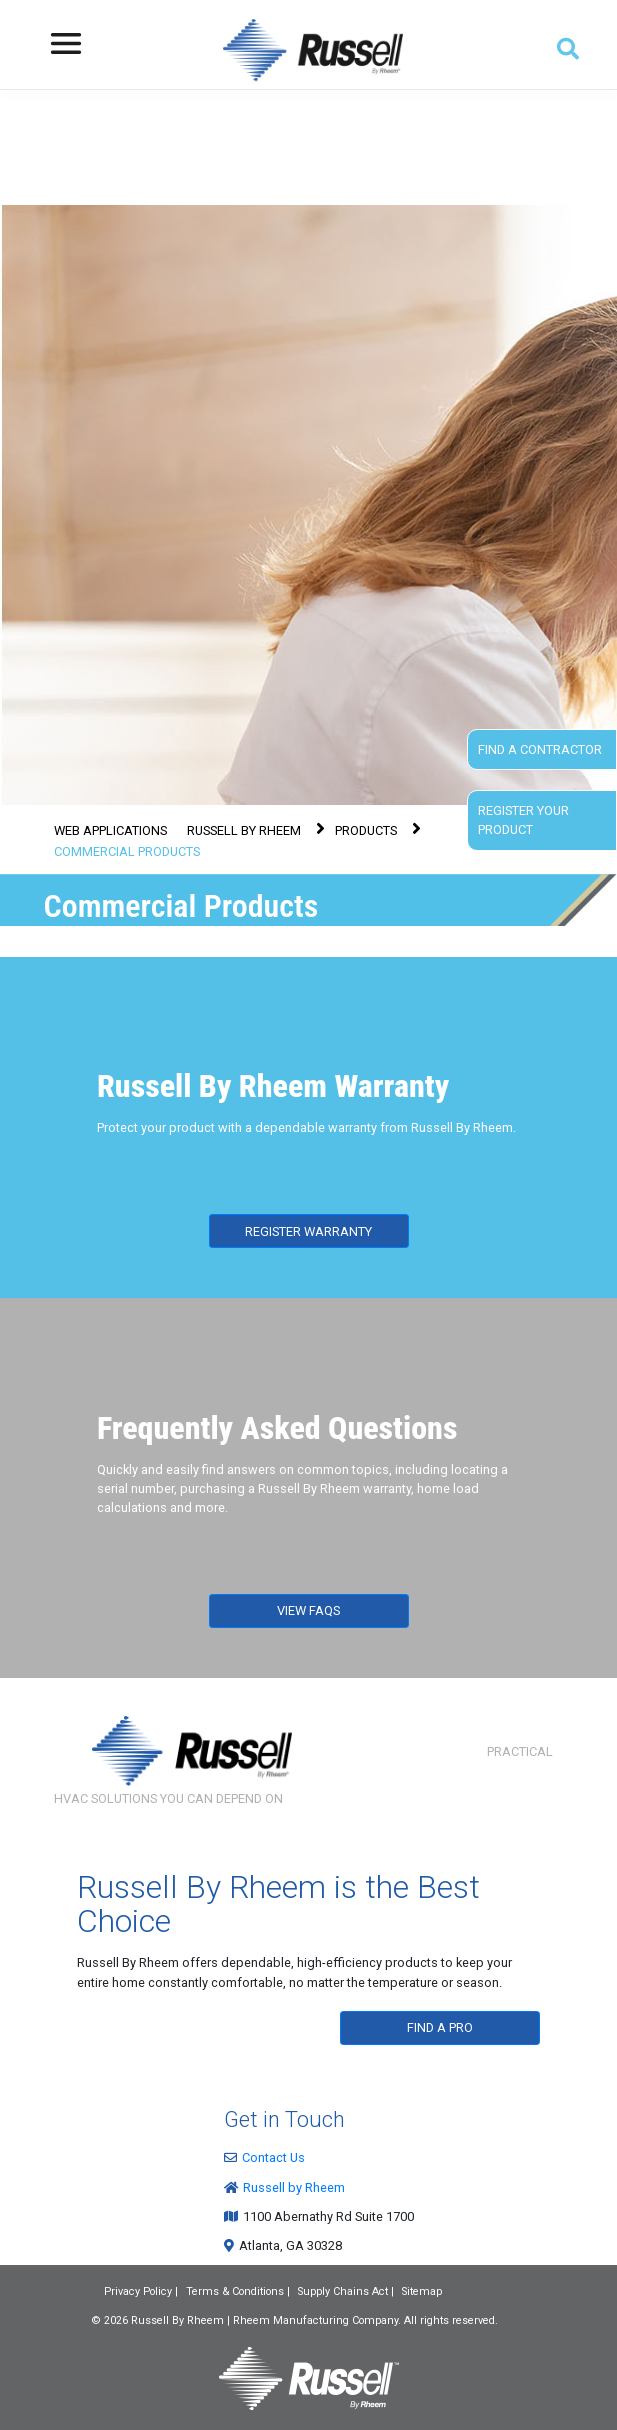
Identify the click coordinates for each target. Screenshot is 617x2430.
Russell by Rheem (289, 2187)
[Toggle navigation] (66, 44)
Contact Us (269, 2157)
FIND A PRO (440, 2027)
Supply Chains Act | (346, 2291)
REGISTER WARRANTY (308, 1231)
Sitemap (422, 2291)
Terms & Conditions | (238, 2291)
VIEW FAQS (308, 1610)
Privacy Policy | (141, 2291)
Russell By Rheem (177, 2320)
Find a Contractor (540, 749)
